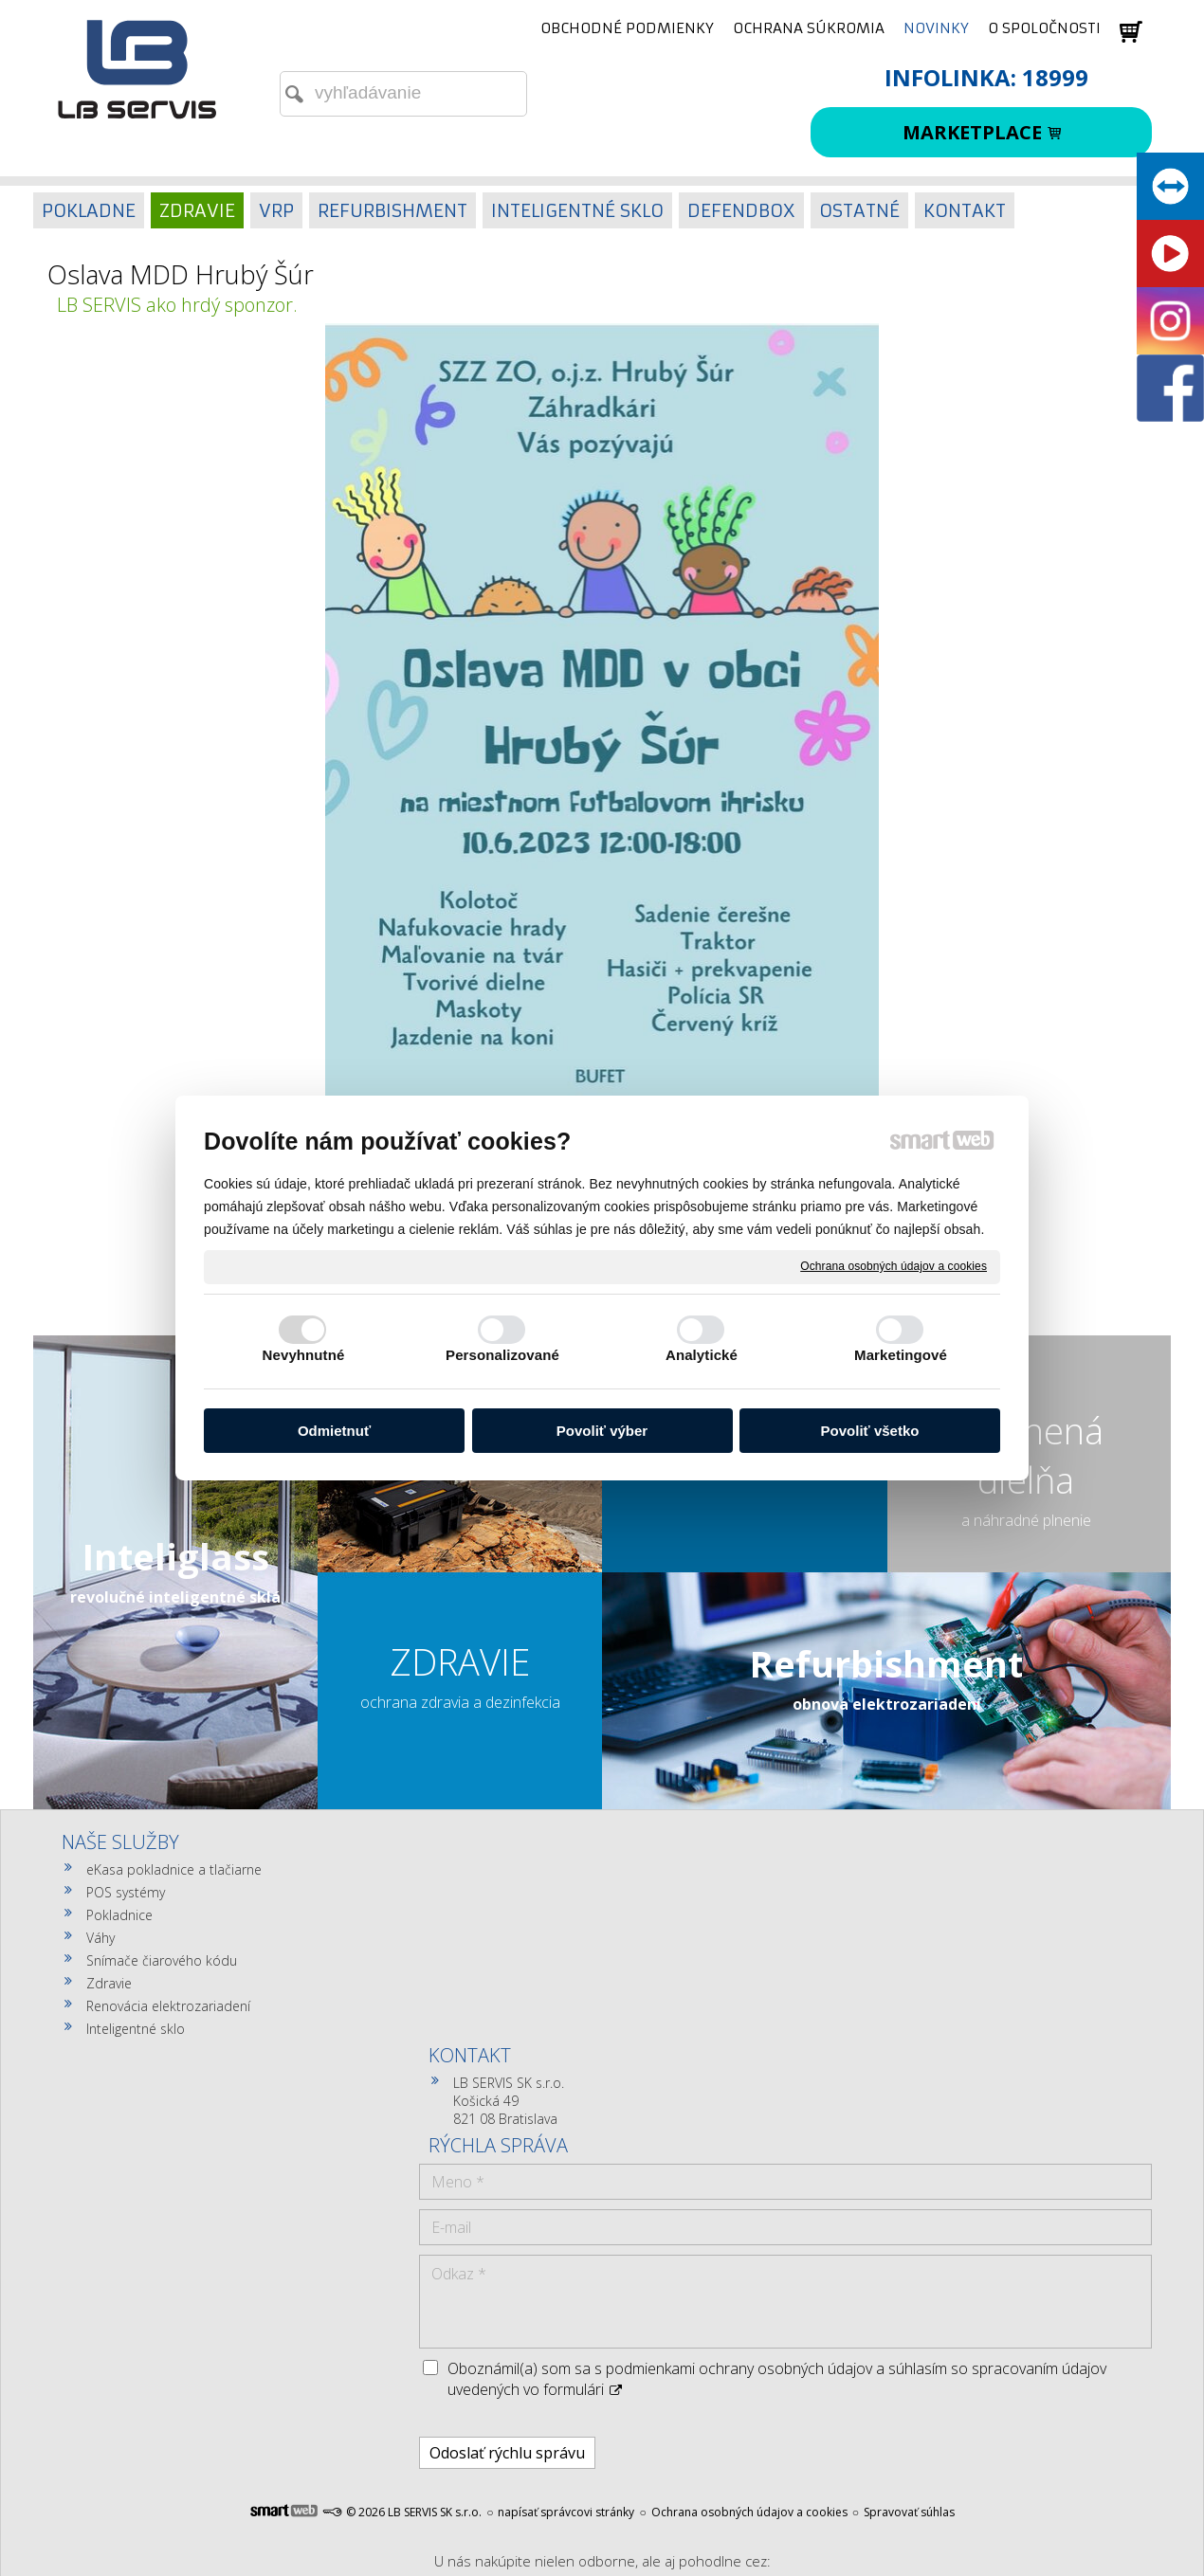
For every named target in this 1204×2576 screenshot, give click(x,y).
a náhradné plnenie (1026, 1520)
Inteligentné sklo (135, 2029)
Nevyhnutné (304, 1355)
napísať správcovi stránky (566, 2230)
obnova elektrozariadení (887, 1704)
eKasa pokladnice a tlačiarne (174, 1869)
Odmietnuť (334, 1431)
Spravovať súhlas (909, 2230)
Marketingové (900, 1355)
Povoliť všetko (870, 1431)
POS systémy (125, 1892)
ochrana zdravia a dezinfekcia (460, 1702)
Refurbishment (886, 1663)
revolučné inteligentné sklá (175, 1597)
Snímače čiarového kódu (161, 1960)
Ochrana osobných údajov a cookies (893, 1266)
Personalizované (502, 1355)
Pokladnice (119, 1915)
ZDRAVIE (460, 1661)
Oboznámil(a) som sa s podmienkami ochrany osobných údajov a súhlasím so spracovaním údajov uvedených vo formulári (974, 2086)
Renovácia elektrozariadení (168, 2006)
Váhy (100, 1938)
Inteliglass (175, 1556)
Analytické (702, 1355)
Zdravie (109, 1983)
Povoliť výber (602, 1431)
